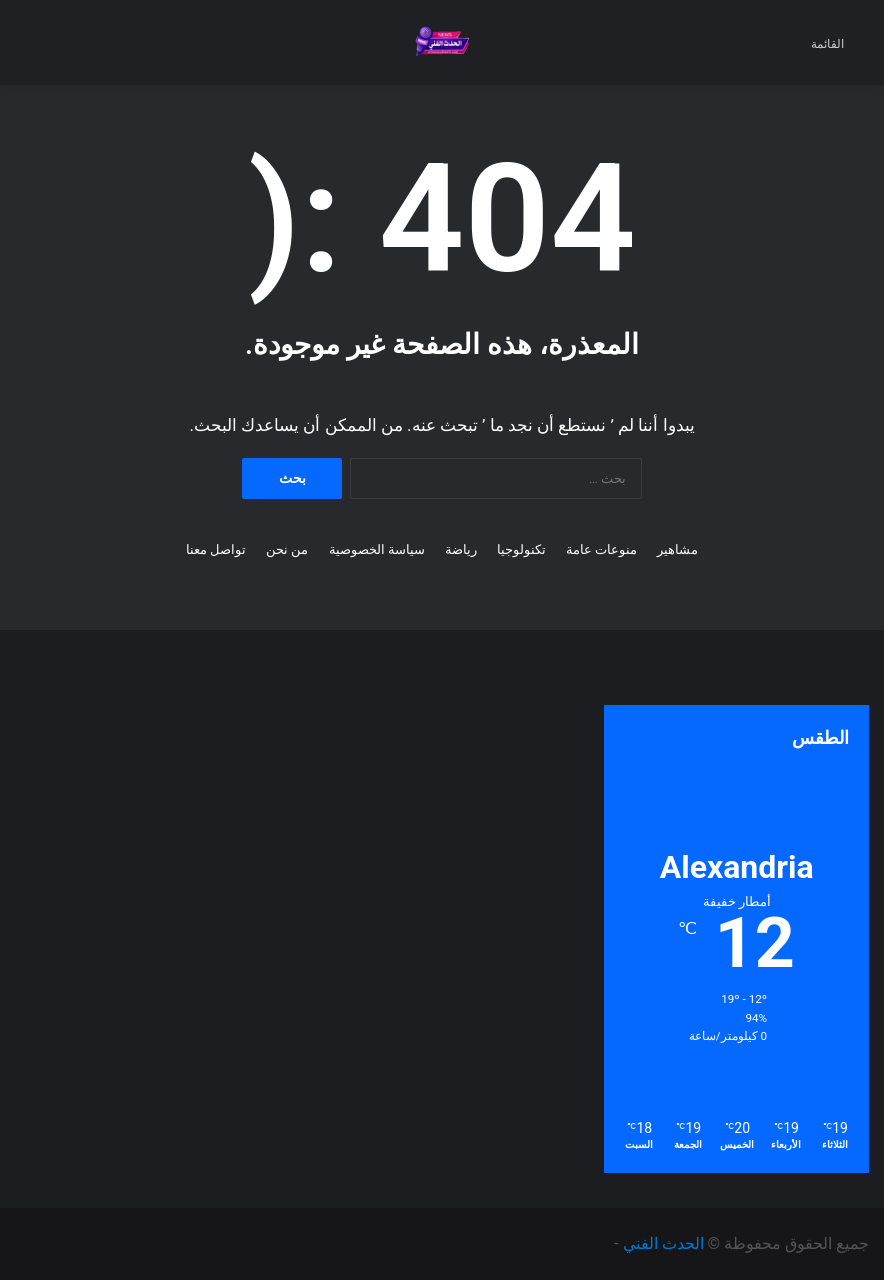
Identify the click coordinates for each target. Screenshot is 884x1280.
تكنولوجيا (521, 549)
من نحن (287, 549)
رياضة (461, 549)
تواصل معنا (216, 549)
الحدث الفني (663, 1243)
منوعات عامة (601, 549)
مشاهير (677, 549)
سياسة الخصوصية (377, 549)
